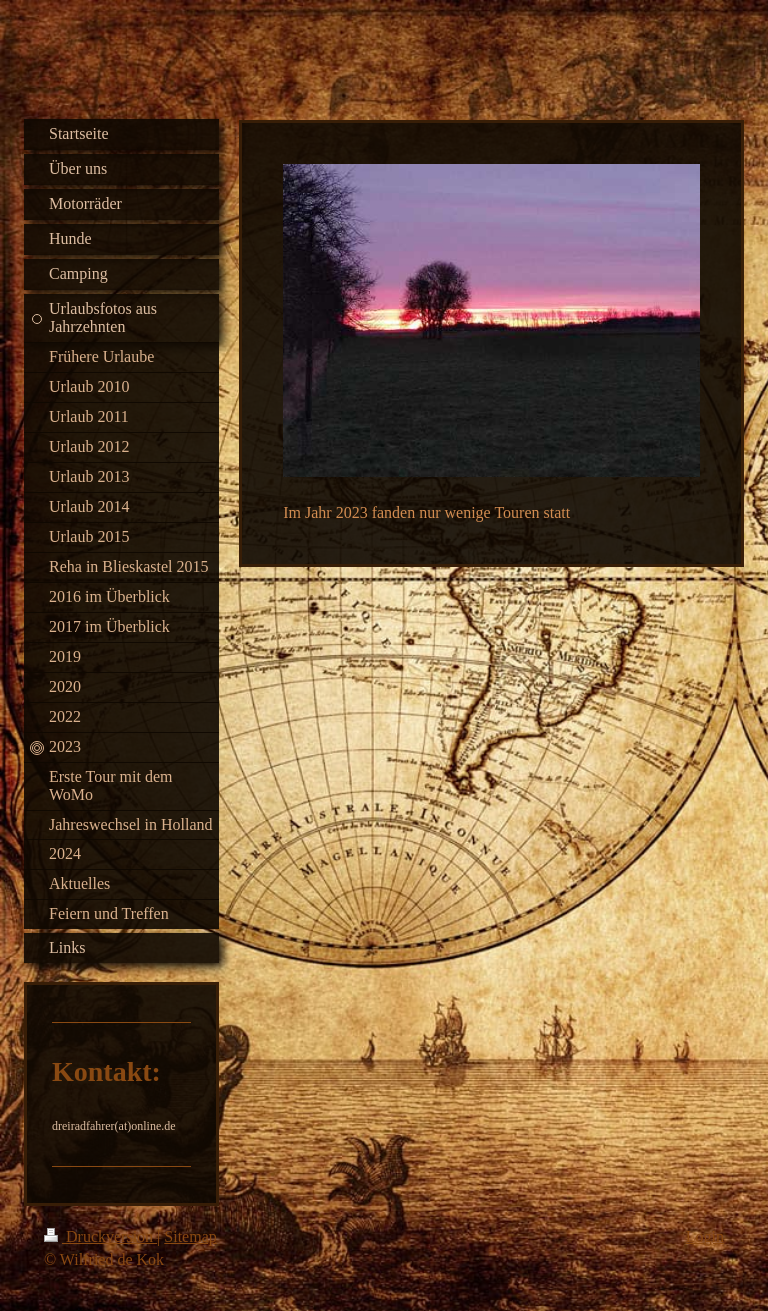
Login (705, 1236)
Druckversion (100, 1236)
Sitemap (190, 1236)
